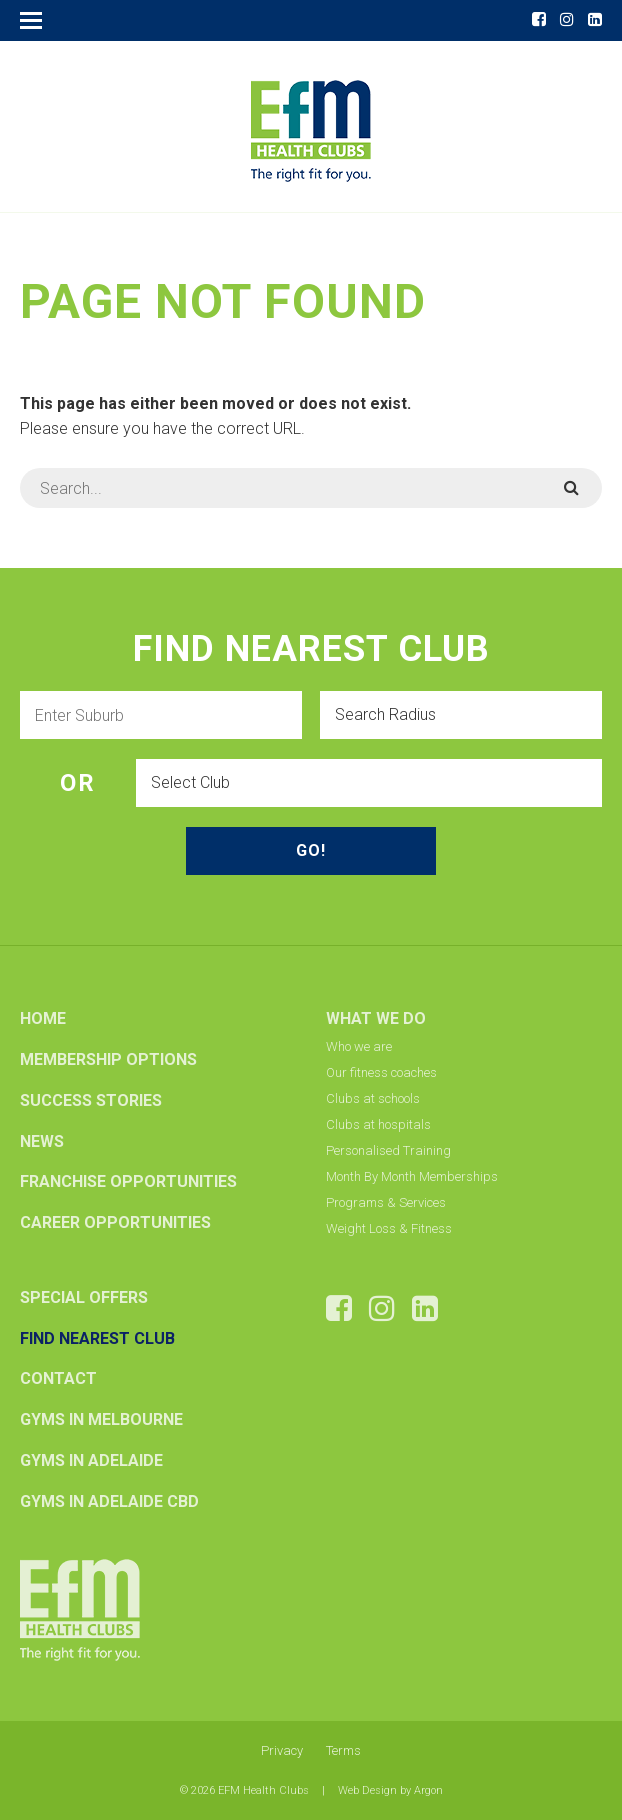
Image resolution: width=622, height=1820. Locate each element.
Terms (343, 1750)
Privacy (282, 1750)
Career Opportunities (115, 1222)
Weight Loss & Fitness (389, 1228)
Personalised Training (388, 1150)
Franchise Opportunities (128, 1181)
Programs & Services (386, 1202)
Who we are (359, 1046)
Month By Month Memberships (412, 1176)
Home (43, 1018)
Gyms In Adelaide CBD (109, 1501)
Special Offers (84, 1297)
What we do (376, 1018)
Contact (58, 1378)
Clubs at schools (373, 1098)
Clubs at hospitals (378, 1124)
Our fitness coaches (381, 1072)
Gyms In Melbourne (101, 1419)
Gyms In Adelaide (91, 1460)
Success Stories (91, 1100)
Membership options (108, 1059)
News (42, 1141)
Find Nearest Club (97, 1338)
